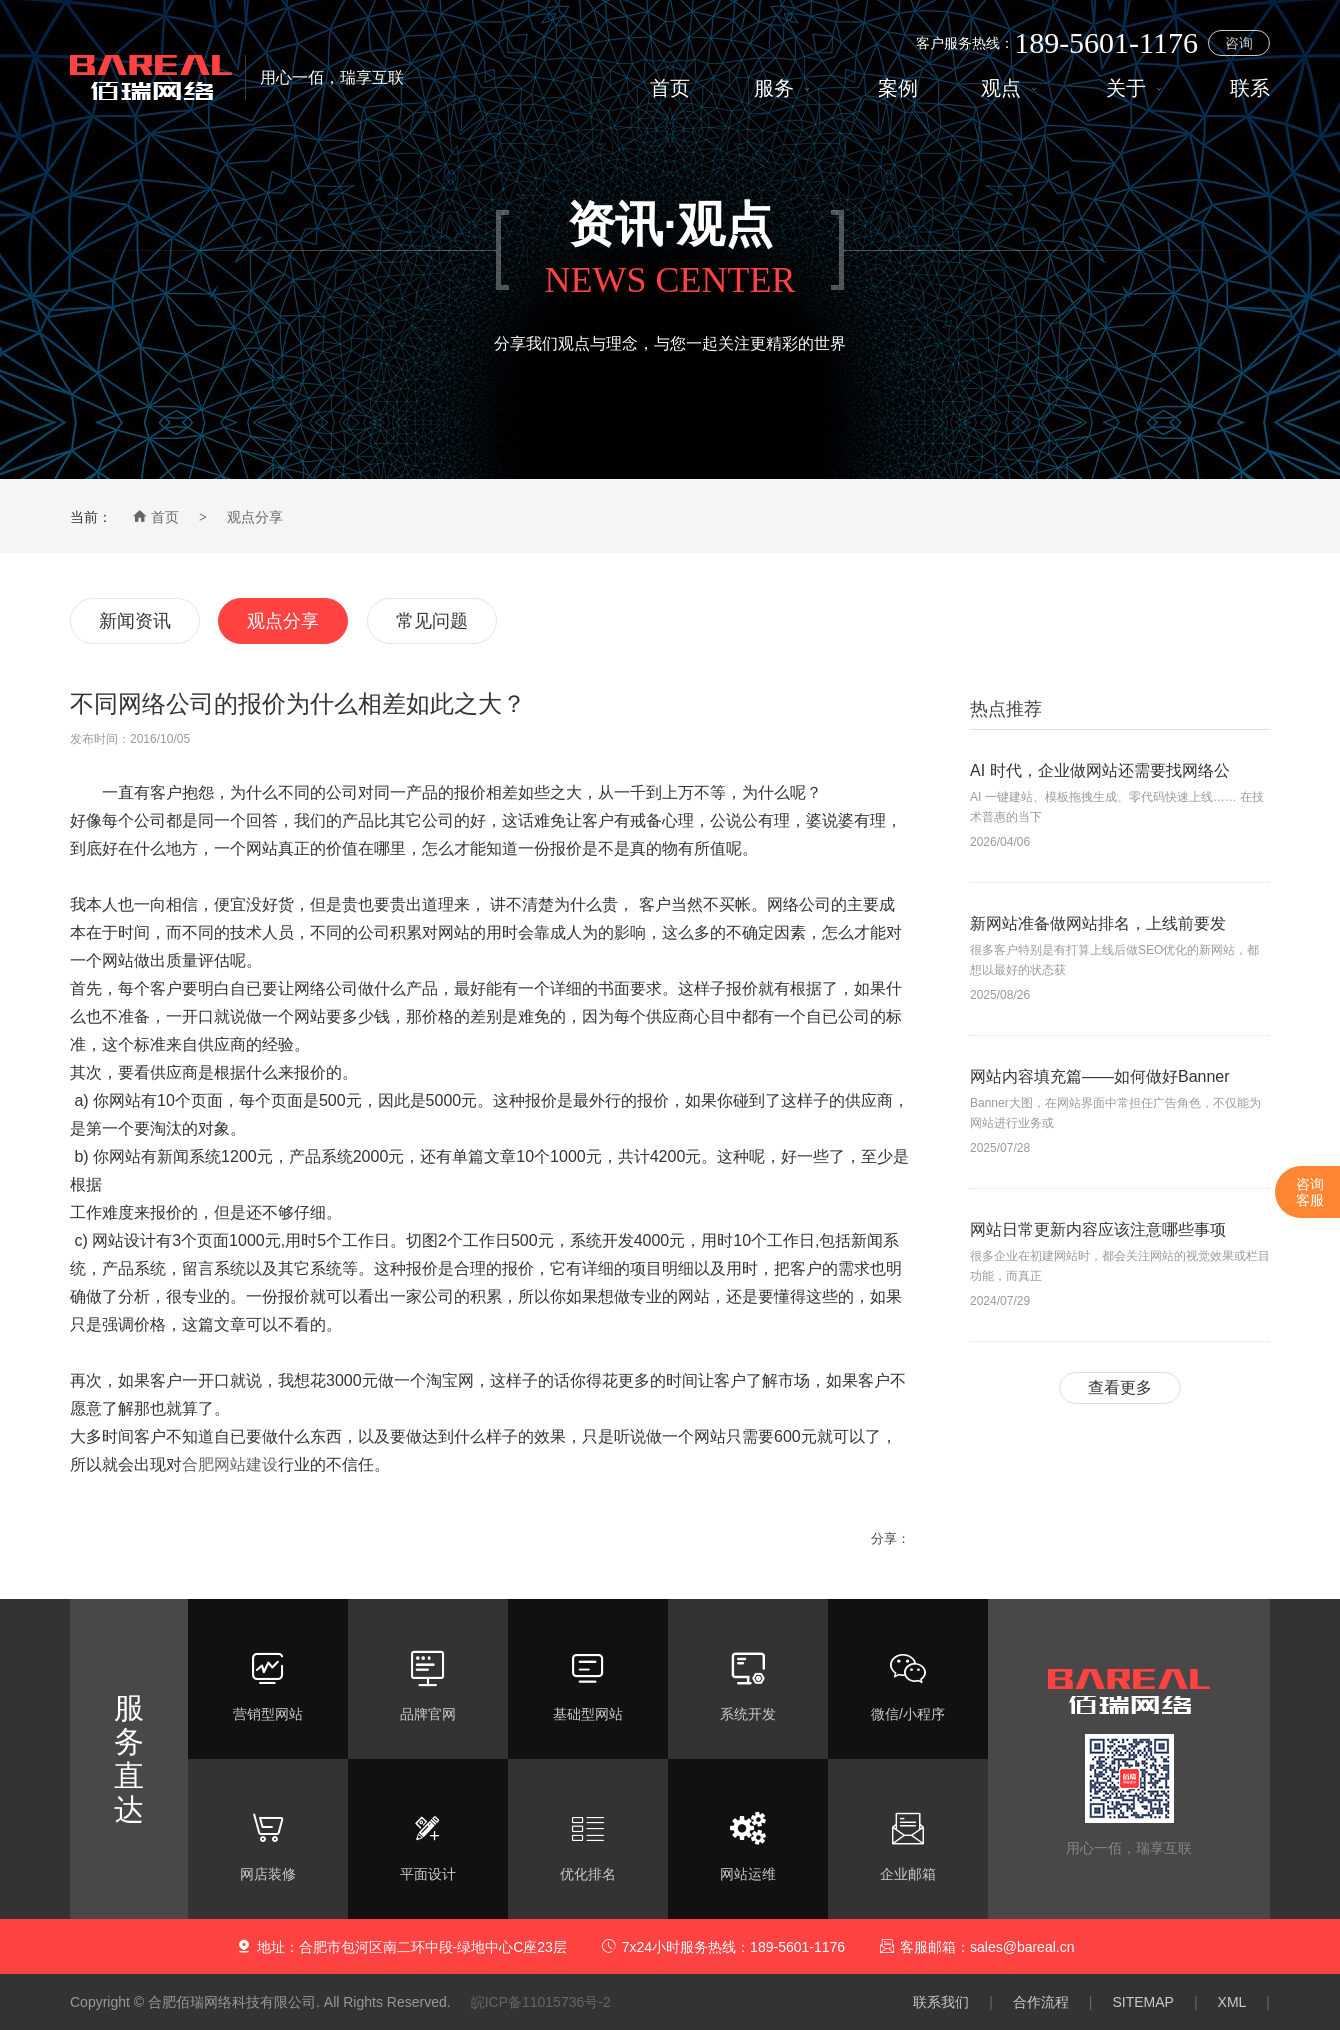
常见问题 (432, 621)
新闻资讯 (135, 621)
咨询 (1239, 43)
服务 (784, 89)
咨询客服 (1310, 1192)
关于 (1136, 89)
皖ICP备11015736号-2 (541, 2002)
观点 (1011, 89)
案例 (898, 89)
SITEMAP (1142, 2002)
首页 (670, 89)
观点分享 (255, 517)
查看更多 (1120, 1387)
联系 (1250, 89)
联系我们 (941, 2002)
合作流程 (1041, 2002)
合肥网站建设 (230, 1464)
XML (1232, 2002)
